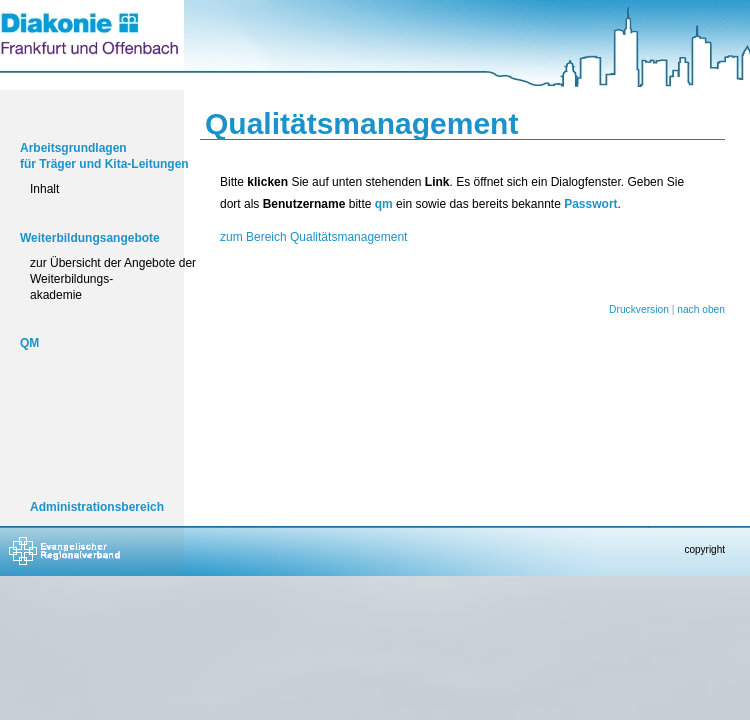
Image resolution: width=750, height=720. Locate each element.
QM (29, 343)
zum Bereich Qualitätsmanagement (313, 237)
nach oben (701, 309)
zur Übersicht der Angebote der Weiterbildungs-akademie (113, 278)
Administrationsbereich (97, 507)
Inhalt (44, 189)
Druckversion (639, 309)
